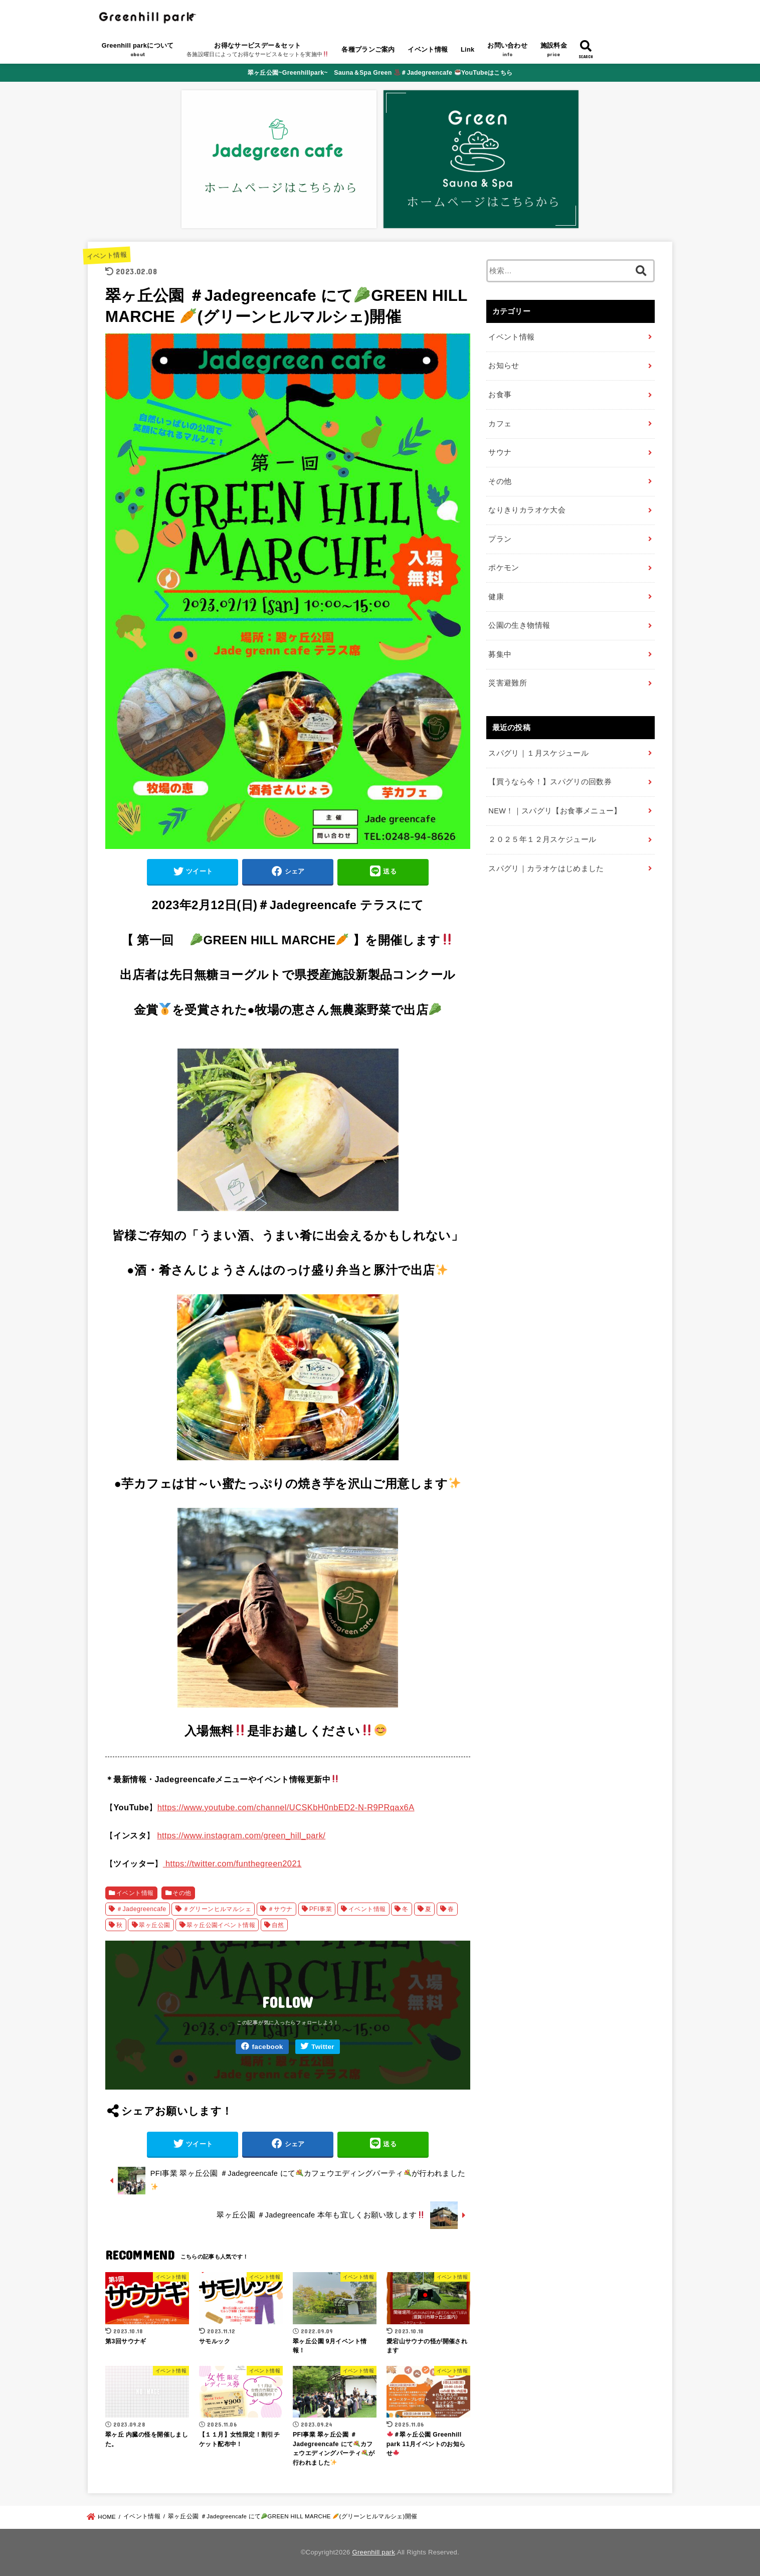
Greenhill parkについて (138, 51)
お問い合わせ (507, 51)
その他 (181, 1893)
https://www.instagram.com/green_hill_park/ (241, 1835)
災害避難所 (507, 683)
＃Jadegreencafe (141, 1909)
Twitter (322, 2046)
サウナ (499, 452)
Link (468, 49)
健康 (496, 597)
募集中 (499, 654)
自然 (278, 1925)
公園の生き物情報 (519, 625)
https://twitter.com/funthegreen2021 (232, 1863)
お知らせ (503, 366)
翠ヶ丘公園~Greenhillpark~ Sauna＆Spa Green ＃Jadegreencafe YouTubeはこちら (380, 72)
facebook (267, 2046)
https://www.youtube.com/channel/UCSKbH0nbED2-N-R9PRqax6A (286, 1807)
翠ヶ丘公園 (154, 1925)
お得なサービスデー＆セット (257, 51)
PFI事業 (320, 1909)
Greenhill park (373, 2552)
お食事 (499, 395)
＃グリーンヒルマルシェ (217, 1909)
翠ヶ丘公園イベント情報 (220, 1925)
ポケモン (503, 568)
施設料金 (553, 51)
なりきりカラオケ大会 (526, 510)
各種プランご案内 (368, 49)
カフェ (499, 424)
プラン (499, 539)
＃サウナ (280, 1909)
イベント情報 (428, 49)
